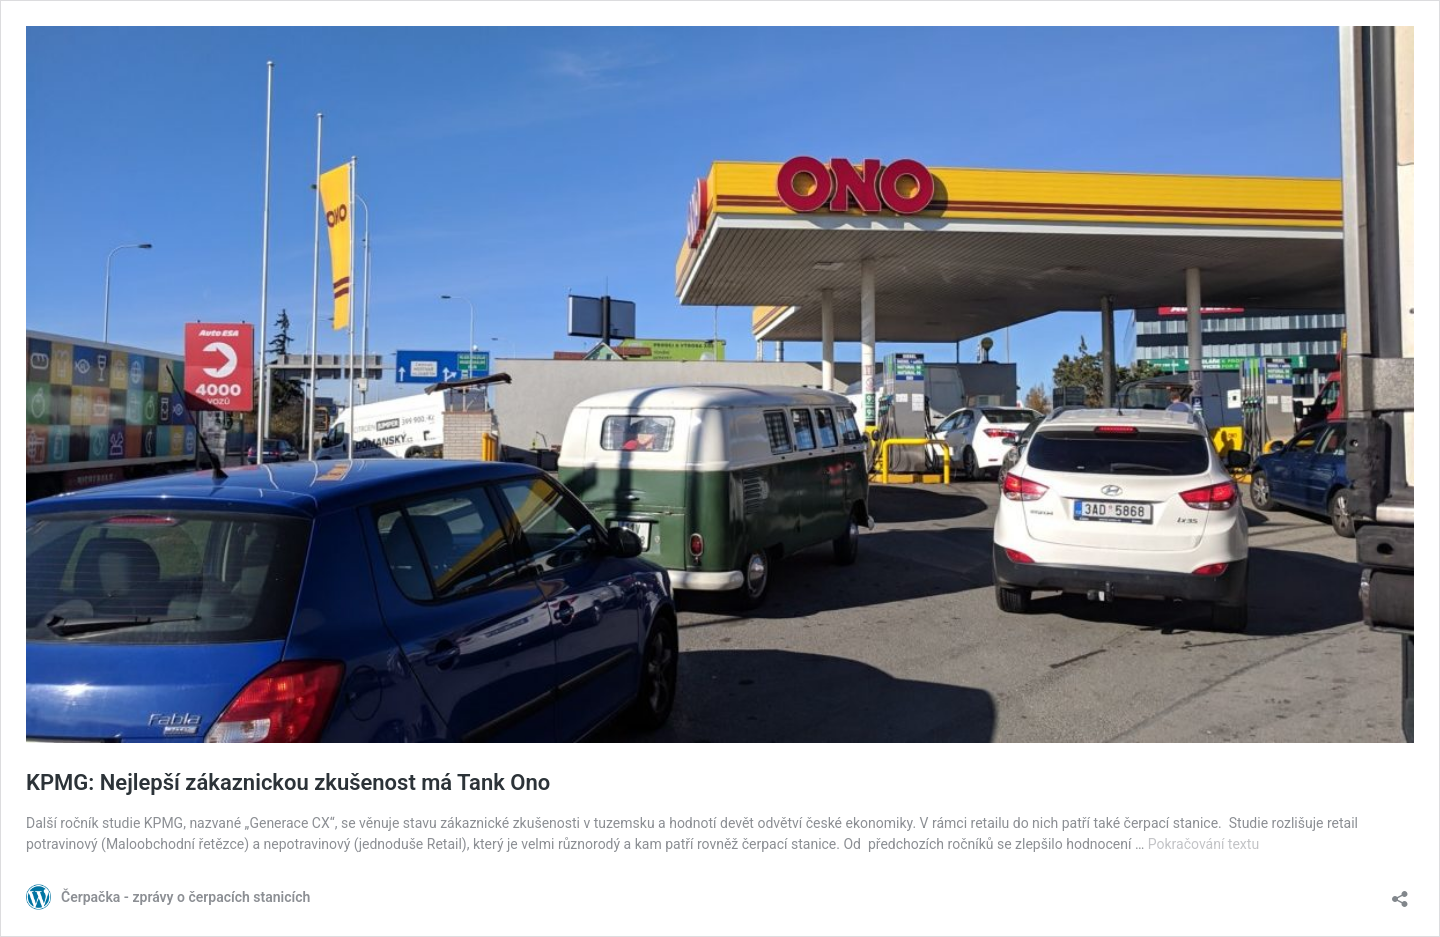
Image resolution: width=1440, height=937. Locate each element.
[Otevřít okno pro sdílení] (1400, 892)
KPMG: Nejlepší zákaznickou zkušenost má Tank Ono (288, 782)
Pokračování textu (1203, 844)
